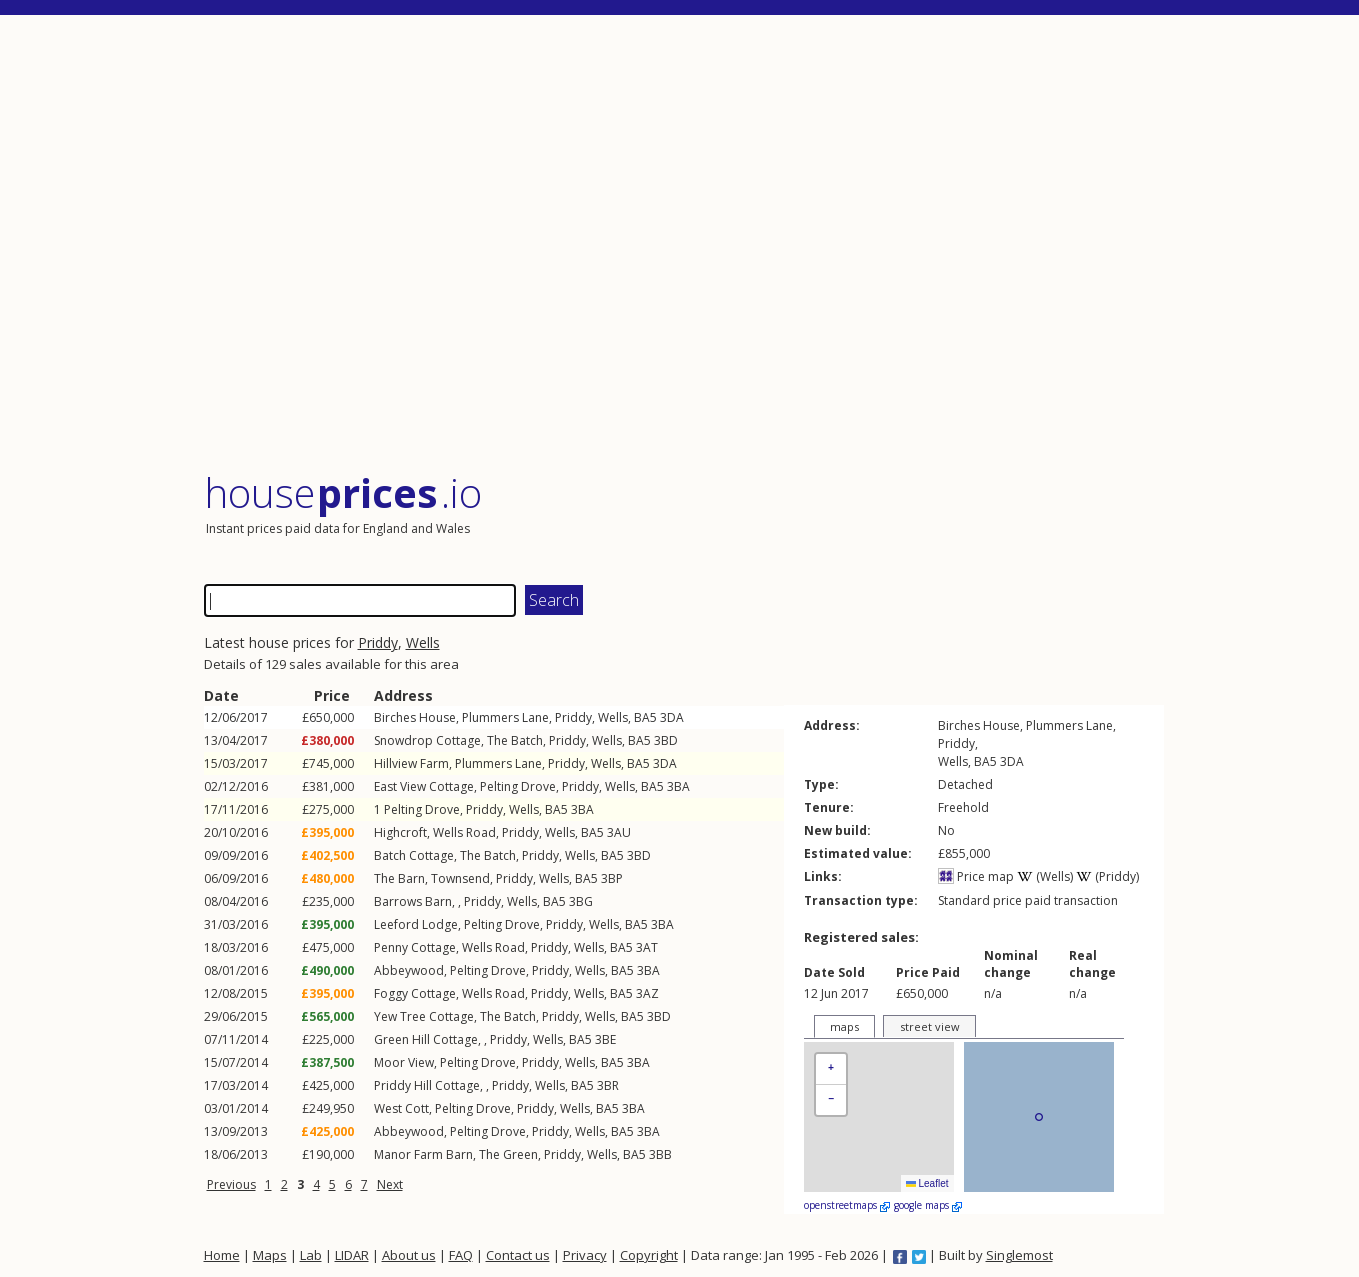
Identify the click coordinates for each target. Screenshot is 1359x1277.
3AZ (647, 993)
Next (390, 1184)
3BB (660, 1154)
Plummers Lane (505, 717)
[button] (831, 1069)
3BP (612, 878)
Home (222, 1255)
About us (409, 1255)
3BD (666, 740)
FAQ (461, 1255)
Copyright (649, 1255)
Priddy (378, 642)
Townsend (460, 878)
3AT (647, 947)
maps (844, 1026)
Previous (231, 1184)
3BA (678, 786)
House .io (343, 492)
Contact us (518, 1255)
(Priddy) (1107, 876)
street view (930, 1026)
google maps (928, 1205)
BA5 (645, 717)
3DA (672, 717)
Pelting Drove (518, 786)
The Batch (515, 740)
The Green (508, 1154)
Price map (976, 876)
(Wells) (1045, 876)
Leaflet (927, 1183)
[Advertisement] (684, 244)
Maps (270, 1255)
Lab (311, 1255)
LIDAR (352, 1255)
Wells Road (464, 832)
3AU (619, 832)
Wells (423, 642)
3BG (581, 901)
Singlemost (1019, 1255)
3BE (605, 1039)
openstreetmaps (847, 1205)
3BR (608, 1085)
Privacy (585, 1255)
